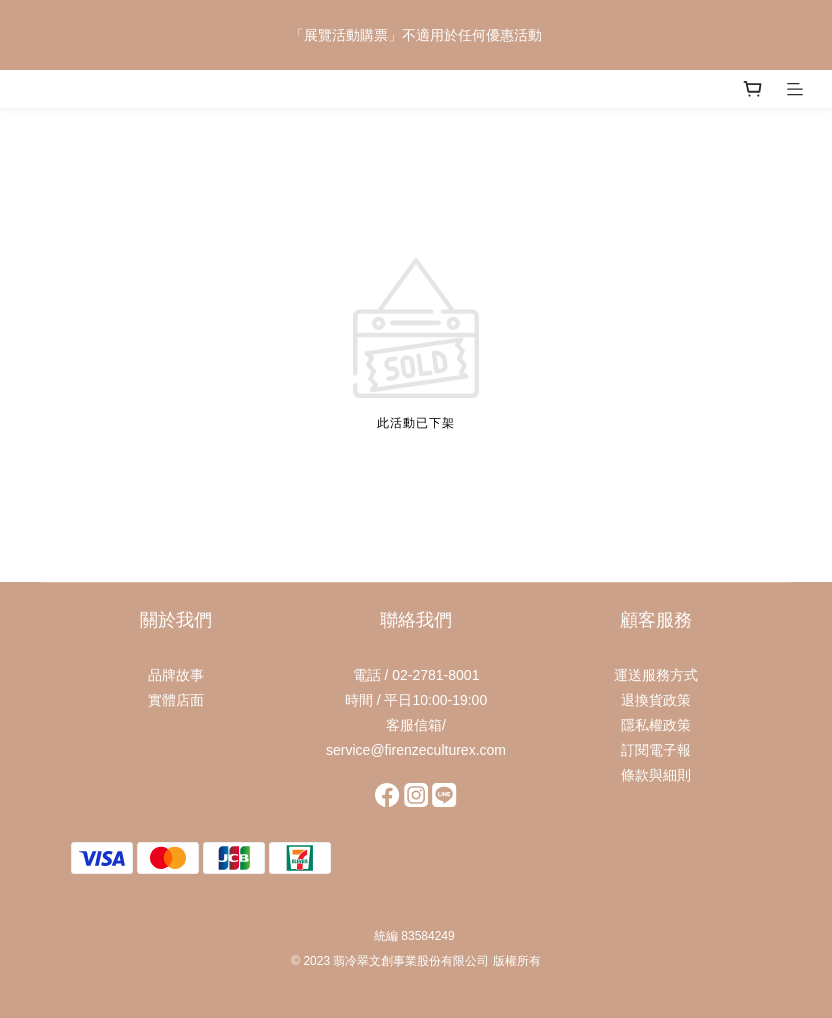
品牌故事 (176, 675)
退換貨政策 (656, 700)
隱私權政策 (656, 725)
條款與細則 (656, 775)
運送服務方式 (656, 675)
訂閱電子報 (656, 750)
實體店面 (176, 700)
